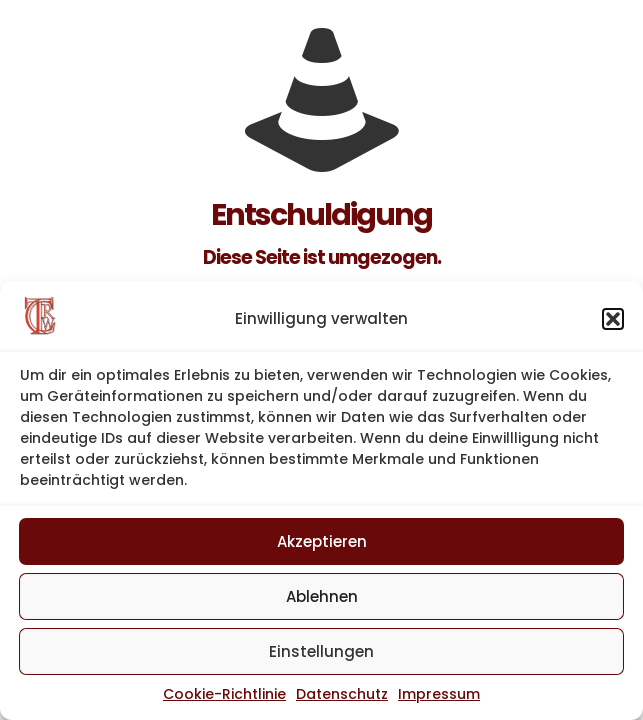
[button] (613, 319)
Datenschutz (342, 694)
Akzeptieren (322, 541)
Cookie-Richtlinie (224, 694)
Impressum (439, 694)
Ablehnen (322, 596)
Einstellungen (321, 651)
